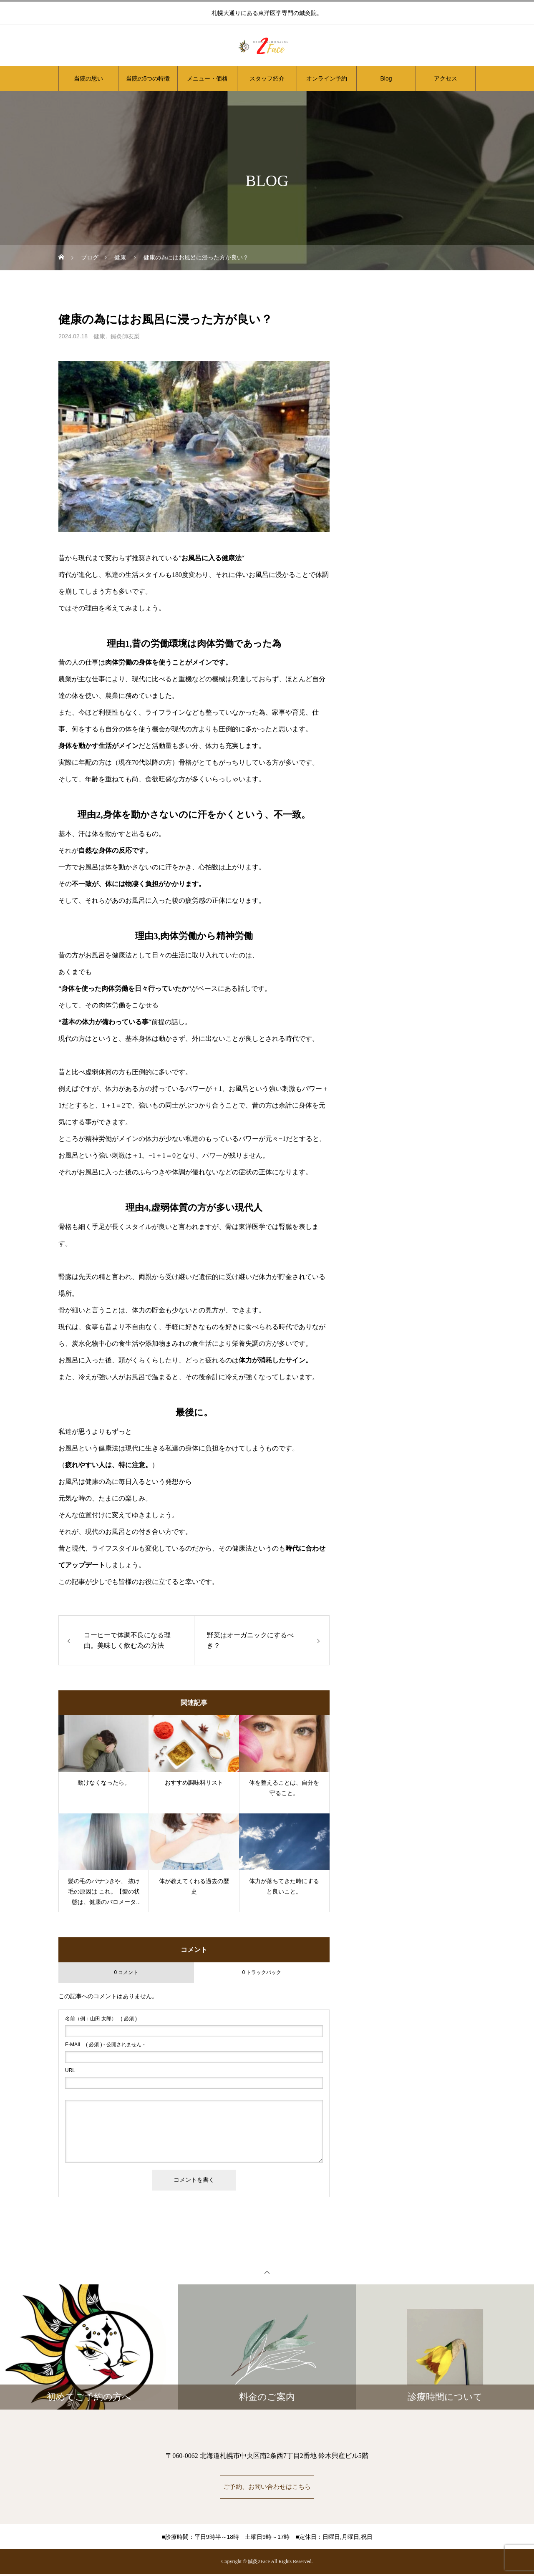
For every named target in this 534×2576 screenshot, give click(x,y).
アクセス (445, 78)
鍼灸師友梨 (125, 336)
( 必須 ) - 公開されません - (105, 2044)
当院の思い (88, 78)
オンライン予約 (326, 78)
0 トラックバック (261, 1972)
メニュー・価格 (207, 78)
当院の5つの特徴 (148, 78)
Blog (386, 78)
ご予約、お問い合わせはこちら (267, 2487)
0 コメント (126, 1972)
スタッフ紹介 (267, 78)
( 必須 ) (101, 2018)
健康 (99, 336)
